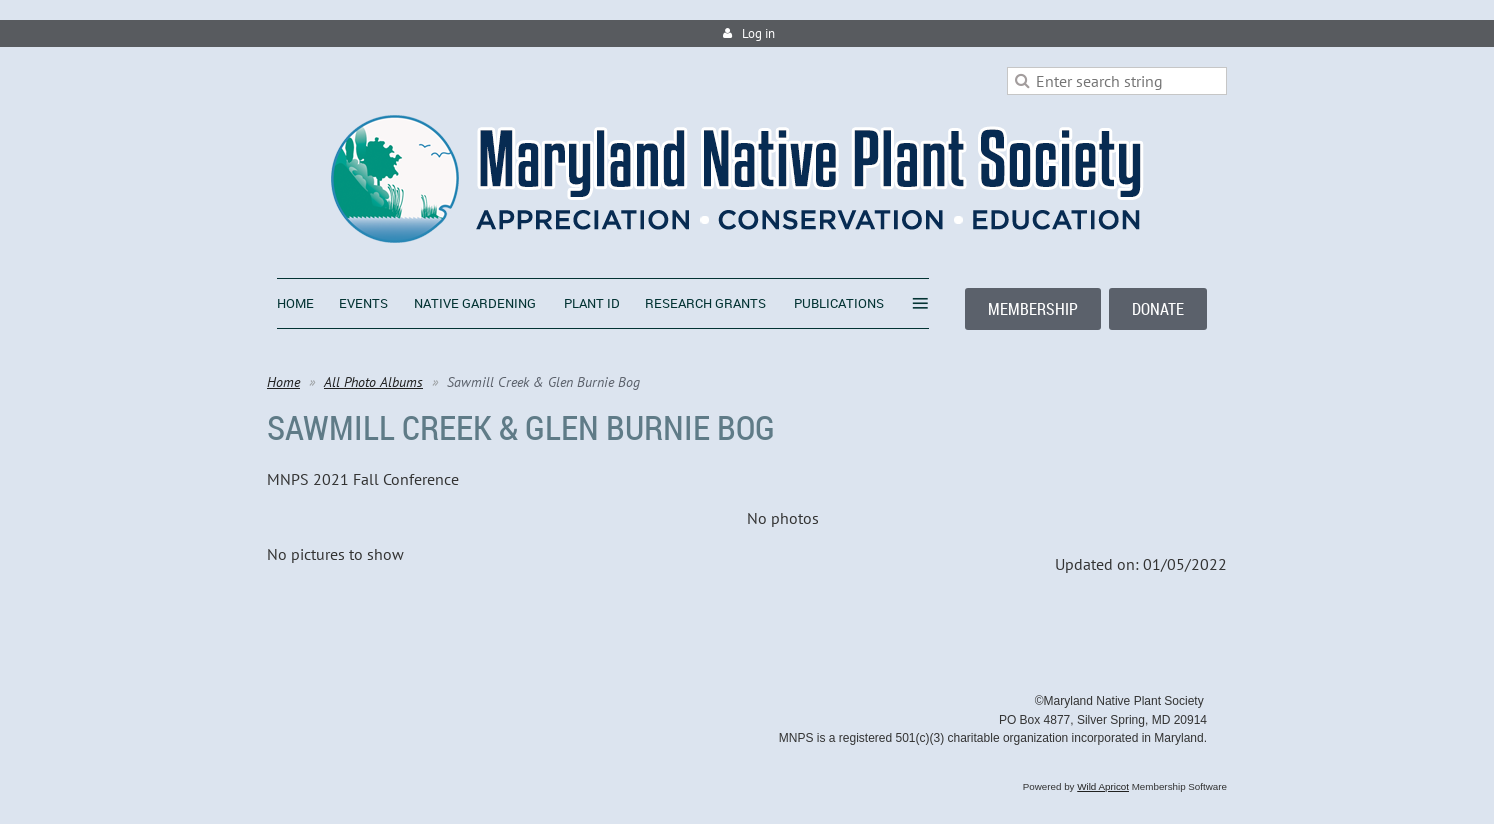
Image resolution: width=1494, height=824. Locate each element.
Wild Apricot (1103, 786)
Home (283, 382)
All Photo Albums (373, 382)
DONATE (1158, 309)
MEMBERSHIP (1033, 309)
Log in (758, 33)
